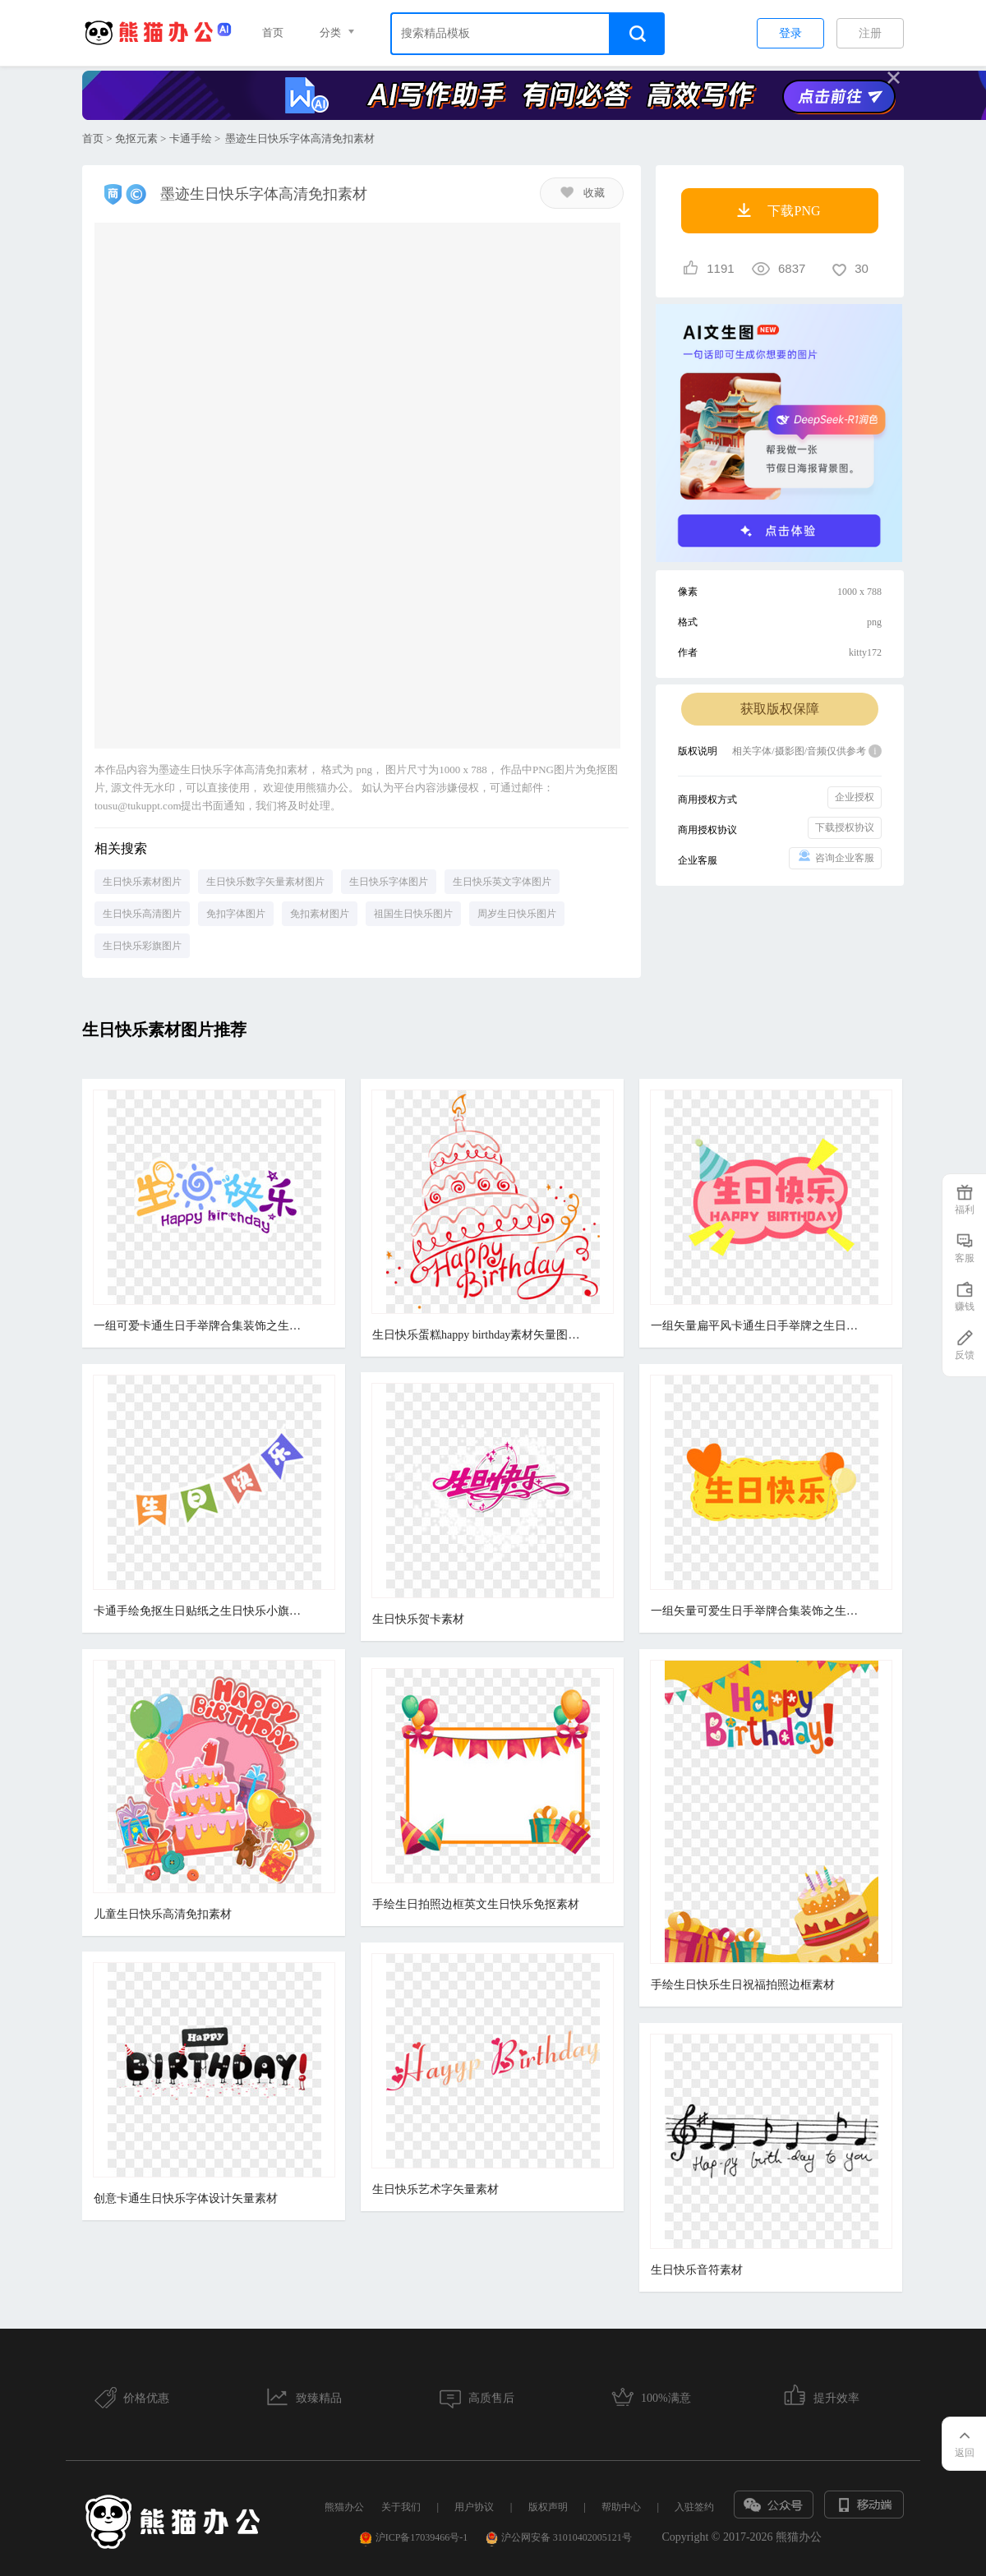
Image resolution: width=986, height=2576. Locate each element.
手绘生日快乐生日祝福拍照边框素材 (743, 1985)
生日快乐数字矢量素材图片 (265, 881)
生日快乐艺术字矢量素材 (435, 2189)
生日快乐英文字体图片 (502, 881)
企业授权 (854, 797)
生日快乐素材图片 (142, 881)
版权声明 (548, 2507)
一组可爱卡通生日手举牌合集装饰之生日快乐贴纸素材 (200, 1326)
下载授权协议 (844, 827)
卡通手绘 (190, 138)
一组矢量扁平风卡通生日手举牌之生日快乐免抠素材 (757, 1326)
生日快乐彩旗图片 (142, 946)
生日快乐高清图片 (142, 913)
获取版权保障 (779, 709)
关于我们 (401, 2507)
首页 (272, 32)
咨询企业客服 (835, 856)
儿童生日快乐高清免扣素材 (163, 1914)
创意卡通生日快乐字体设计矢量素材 (186, 2198)
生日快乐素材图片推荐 (164, 1030)
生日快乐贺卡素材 (418, 1619)
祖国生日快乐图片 (413, 913)
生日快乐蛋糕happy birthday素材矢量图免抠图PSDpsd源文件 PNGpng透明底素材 (479, 1335)
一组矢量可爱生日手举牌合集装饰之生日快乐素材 (757, 1611)
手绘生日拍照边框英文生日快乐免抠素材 (475, 1904)
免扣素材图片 (319, 913)
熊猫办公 (344, 2507)
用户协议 (474, 2507)
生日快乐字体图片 (388, 881)
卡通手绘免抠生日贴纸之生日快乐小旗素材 (200, 1611)
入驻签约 (694, 2507)
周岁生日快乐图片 (516, 913)
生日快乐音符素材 (697, 2270)
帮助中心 (621, 2507)
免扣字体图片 (235, 913)
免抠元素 (136, 138)
